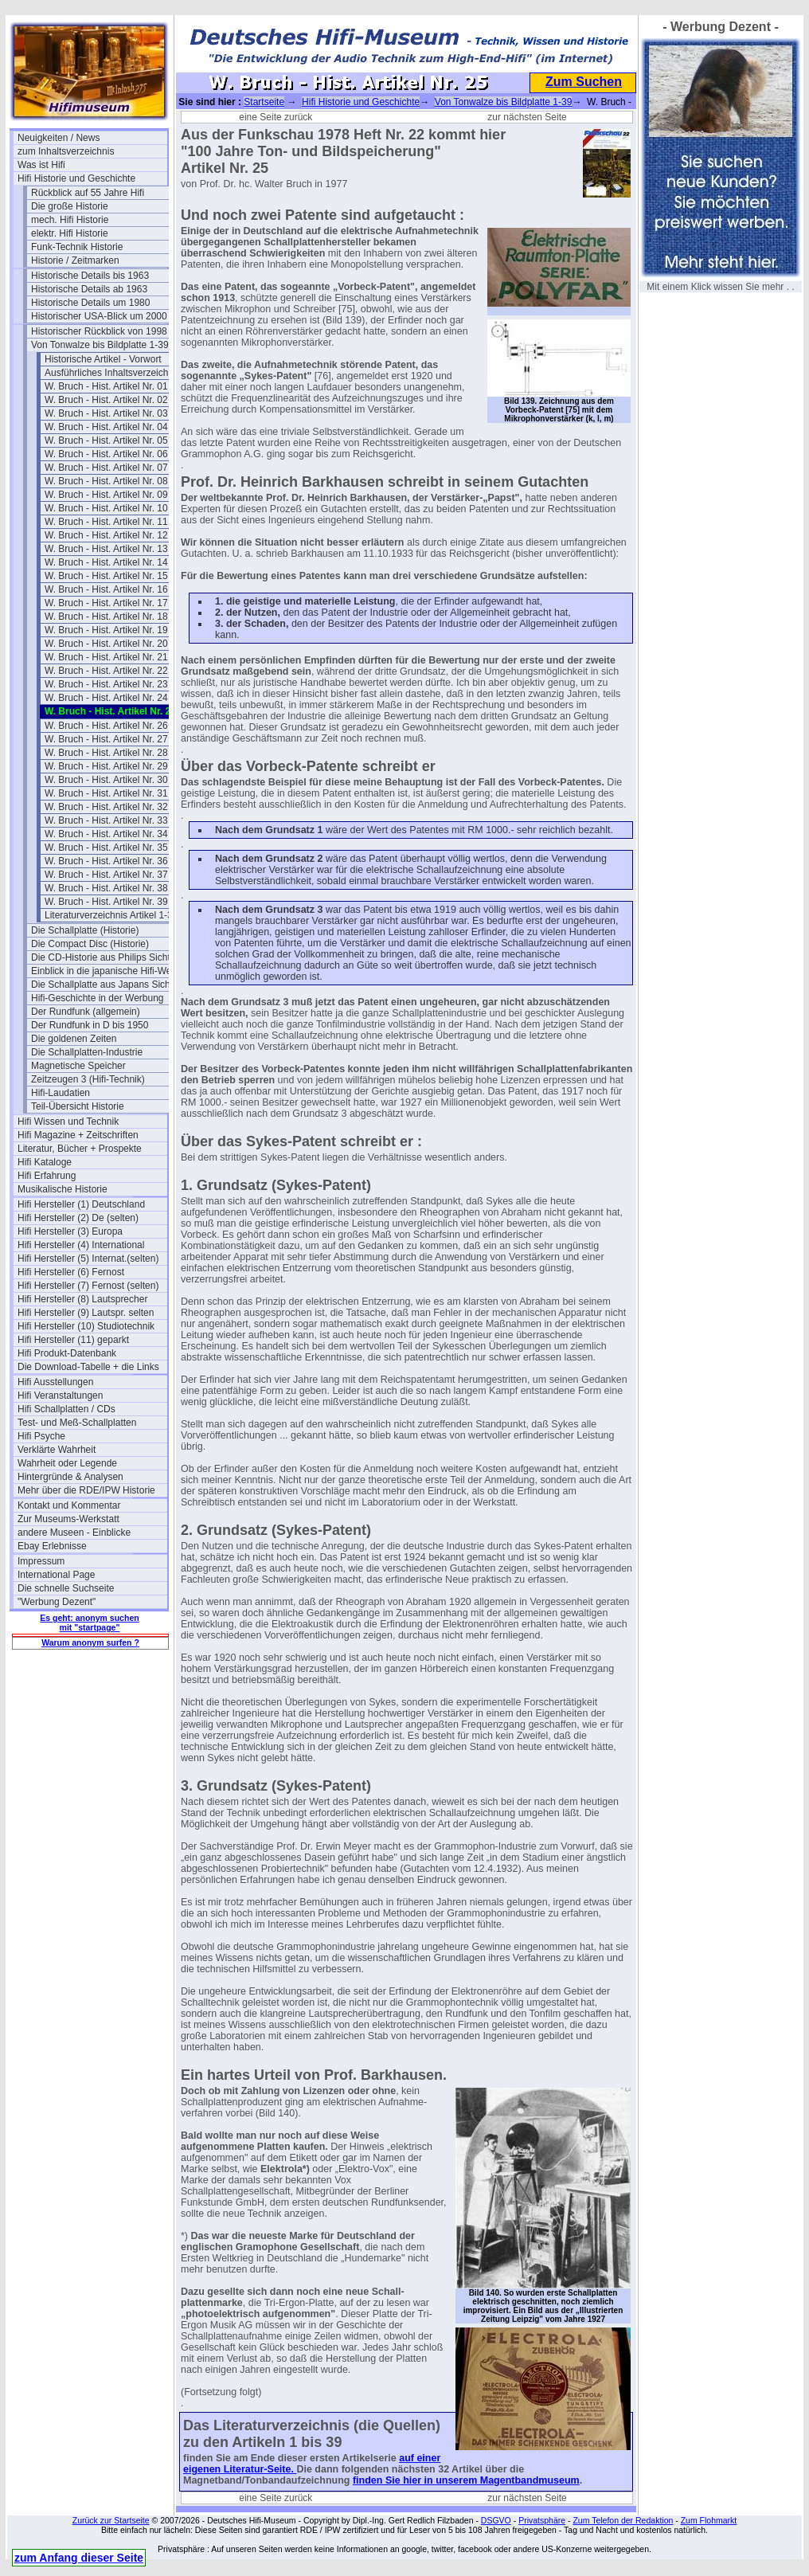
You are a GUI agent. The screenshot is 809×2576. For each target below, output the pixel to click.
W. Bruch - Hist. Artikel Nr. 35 (106, 847)
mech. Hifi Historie (69, 219)
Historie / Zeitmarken (75, 260)
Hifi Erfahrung (47, 1175)
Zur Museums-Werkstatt (68, 1519)
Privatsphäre (541, 2520)
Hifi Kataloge (45, 1162)
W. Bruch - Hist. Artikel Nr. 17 (106, 603)
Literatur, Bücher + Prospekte (80, 1148)
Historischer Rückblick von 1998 (99, 331)
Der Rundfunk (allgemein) (85, 1011)
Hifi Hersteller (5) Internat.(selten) (88, 1258)
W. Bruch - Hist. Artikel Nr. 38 (106, 888)
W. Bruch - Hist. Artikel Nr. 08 (106, 481)
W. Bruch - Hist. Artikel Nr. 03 (106, 413)
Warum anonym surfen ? (90, 1642)
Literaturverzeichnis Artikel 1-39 (111, 915)
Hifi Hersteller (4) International (81, 1245)
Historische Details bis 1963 (90, 275)
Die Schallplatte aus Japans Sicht (102, 984)
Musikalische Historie (62, 1189)
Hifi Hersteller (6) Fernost (71, 1272)
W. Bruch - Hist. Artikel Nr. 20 (106, 643)
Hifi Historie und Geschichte (76, 178)
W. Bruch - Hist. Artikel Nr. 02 (106, 399)
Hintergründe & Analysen (70, 1476)
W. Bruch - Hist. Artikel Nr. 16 (106, 589)
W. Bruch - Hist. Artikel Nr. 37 (106, 874)
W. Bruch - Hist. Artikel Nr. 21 (106, 657)
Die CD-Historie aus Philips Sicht (100, 957)
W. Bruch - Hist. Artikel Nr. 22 (106, 670)
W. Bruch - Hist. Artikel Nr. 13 (106, 548)
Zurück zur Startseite (111, 2520)
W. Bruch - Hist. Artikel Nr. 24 (106, 697)
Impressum (41, 1561)
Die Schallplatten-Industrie (87, 1052)
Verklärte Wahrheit (57, 1449)
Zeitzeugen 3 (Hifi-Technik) (88, 1079)
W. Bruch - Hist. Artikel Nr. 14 (106, 562)
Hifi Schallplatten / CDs (66, 1409)
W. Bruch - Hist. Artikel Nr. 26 (106, 725)
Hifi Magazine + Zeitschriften (78, 1135)
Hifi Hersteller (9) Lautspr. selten (86, 1312)
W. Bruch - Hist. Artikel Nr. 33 (106, 820)
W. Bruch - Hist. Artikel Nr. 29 (106, 766)
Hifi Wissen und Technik (68, 1121)
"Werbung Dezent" (57, 1601)
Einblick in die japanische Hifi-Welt (104, 971)
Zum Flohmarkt (709, 2520)
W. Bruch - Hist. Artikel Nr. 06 (106, 454)
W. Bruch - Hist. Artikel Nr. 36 (106, 861)
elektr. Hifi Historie (69, 233)
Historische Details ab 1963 (89, 289)
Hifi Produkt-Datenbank (67, 1353)
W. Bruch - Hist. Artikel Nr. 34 (106, 834)
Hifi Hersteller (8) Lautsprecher (82, 1299)
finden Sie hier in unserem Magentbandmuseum (466, 2480)
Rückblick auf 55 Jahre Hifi (87, 192)
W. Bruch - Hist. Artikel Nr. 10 (106, 508)
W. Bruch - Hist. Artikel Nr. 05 (106, 440)
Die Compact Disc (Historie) (90, 943)
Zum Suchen (583, 81)
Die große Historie (69, 206)
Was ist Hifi (41, 164)
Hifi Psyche (41, 1436)
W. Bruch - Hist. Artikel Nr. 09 (106, 494)
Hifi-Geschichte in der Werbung (97, 998)
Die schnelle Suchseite (66, 1588)
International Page (56, 1574)
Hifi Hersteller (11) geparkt (73, 1339)
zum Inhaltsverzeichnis (66, 151)
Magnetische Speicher (78, 1065)
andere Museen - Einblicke (74, 1532)
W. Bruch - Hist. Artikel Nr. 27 (106, 739)
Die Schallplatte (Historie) (85, 930)
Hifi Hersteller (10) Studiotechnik (86, 1326)
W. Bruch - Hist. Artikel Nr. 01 (106, 386)
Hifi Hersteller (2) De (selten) (78, 1217)
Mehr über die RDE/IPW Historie (86, 1490)
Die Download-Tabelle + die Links (88, 1366)
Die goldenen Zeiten (73, 1038)
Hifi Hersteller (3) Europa (70, 1231)
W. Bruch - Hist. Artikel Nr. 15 (106, 575)
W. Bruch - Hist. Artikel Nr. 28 (106, 752)
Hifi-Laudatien (60, 1092)
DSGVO (496, 2520)
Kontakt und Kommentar (69, 1505)
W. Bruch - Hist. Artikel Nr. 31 (106, 793)
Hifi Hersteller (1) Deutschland (81, 1204)
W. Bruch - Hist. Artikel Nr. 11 (106, 521)
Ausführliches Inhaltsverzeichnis (113, 372)
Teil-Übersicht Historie (77, 1106)
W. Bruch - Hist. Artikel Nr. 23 (106, 684)
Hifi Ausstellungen (55, 1382)
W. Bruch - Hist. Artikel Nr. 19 (106, 630)
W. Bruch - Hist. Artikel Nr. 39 (106, 901)
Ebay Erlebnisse (52, 1546)
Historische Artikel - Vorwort (103, 359)
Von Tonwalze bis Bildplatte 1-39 (100, 344)
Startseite (264, 102)
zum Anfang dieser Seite (78, 2557)
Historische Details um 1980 (90, 302)
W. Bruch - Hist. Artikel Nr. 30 (106, 779)
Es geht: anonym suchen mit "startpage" (89, 1622)
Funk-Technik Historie (77, 247)
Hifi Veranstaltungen (60, 1395)
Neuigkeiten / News (59, 137)
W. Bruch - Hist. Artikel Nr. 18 (106, 616)
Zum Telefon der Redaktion (623, 2520)
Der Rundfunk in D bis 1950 (89, 1025)
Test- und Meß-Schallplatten (77, 1422)
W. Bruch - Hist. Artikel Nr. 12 (106, 535)
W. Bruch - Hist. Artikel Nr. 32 (106, 806)
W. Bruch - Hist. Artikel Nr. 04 (106, 427)
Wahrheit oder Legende (67, 1463)
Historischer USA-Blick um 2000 (99, 316)
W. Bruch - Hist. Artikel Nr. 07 (106, 467)
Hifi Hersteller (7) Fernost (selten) (88, 1285)
